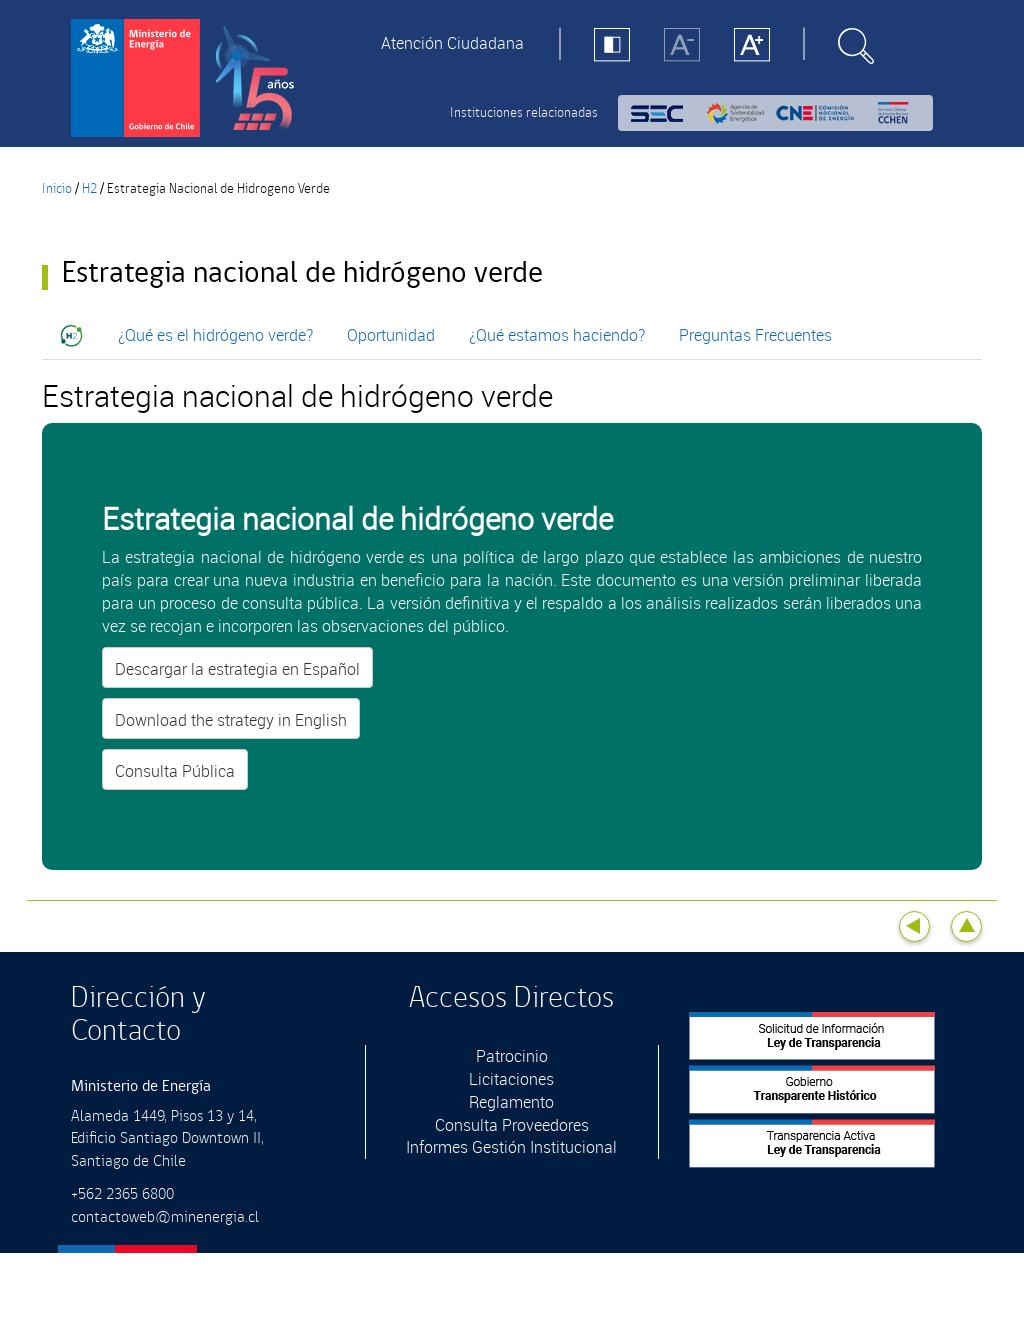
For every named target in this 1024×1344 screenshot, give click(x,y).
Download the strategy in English (231, 720)
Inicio (57, 189)
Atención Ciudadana (452, 43)
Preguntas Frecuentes (755, 335)
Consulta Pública (175, 771)
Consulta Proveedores (512, 1125)
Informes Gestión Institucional (511, 1147)
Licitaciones (511, 1079)
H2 (89, 189)
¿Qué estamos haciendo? (557, 335)
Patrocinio (512, 1056)
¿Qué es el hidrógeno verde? (215, 335)
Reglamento (511, 1102)
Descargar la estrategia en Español (237, 669)
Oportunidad (391, 335)
